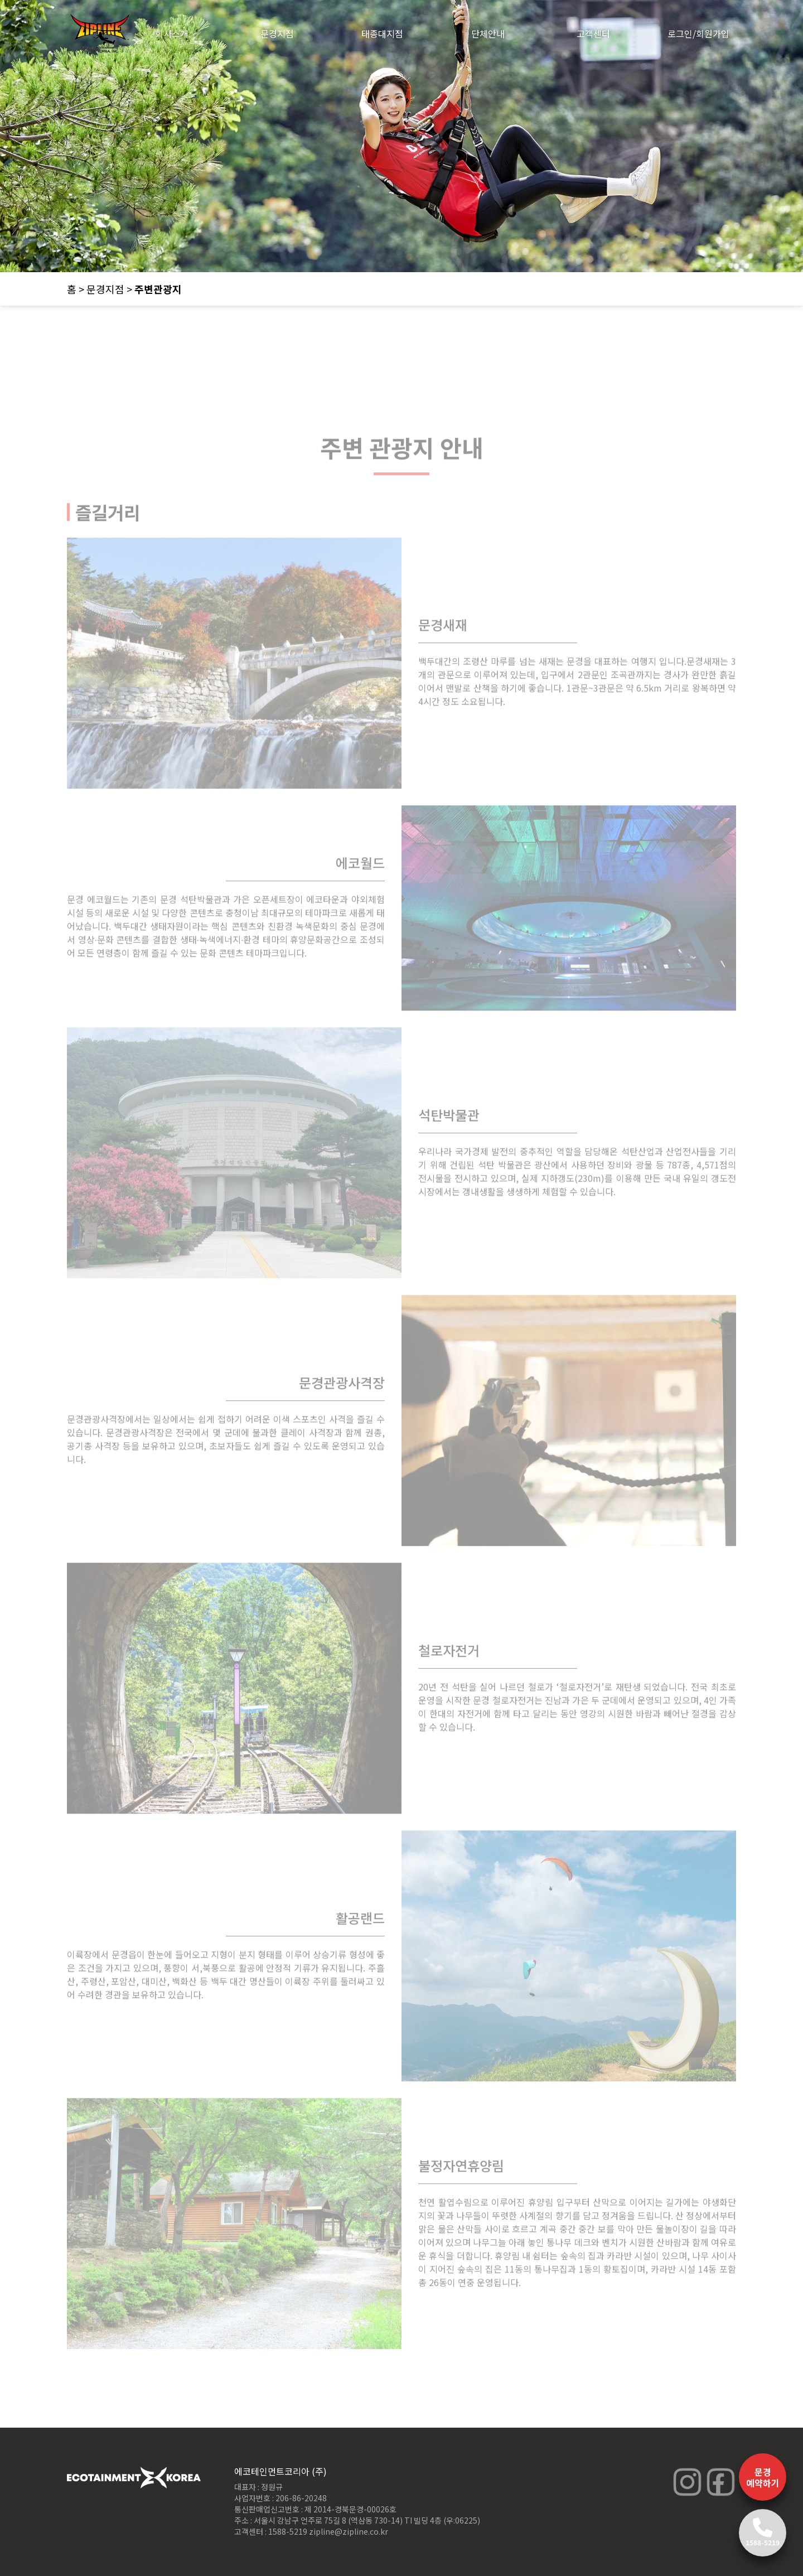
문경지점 (277, 33)
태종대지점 (382, 33)
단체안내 (488, 33)
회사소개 (171, 33)
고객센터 (593, 33)
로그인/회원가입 (698, 33)
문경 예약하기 (763, 2477)
